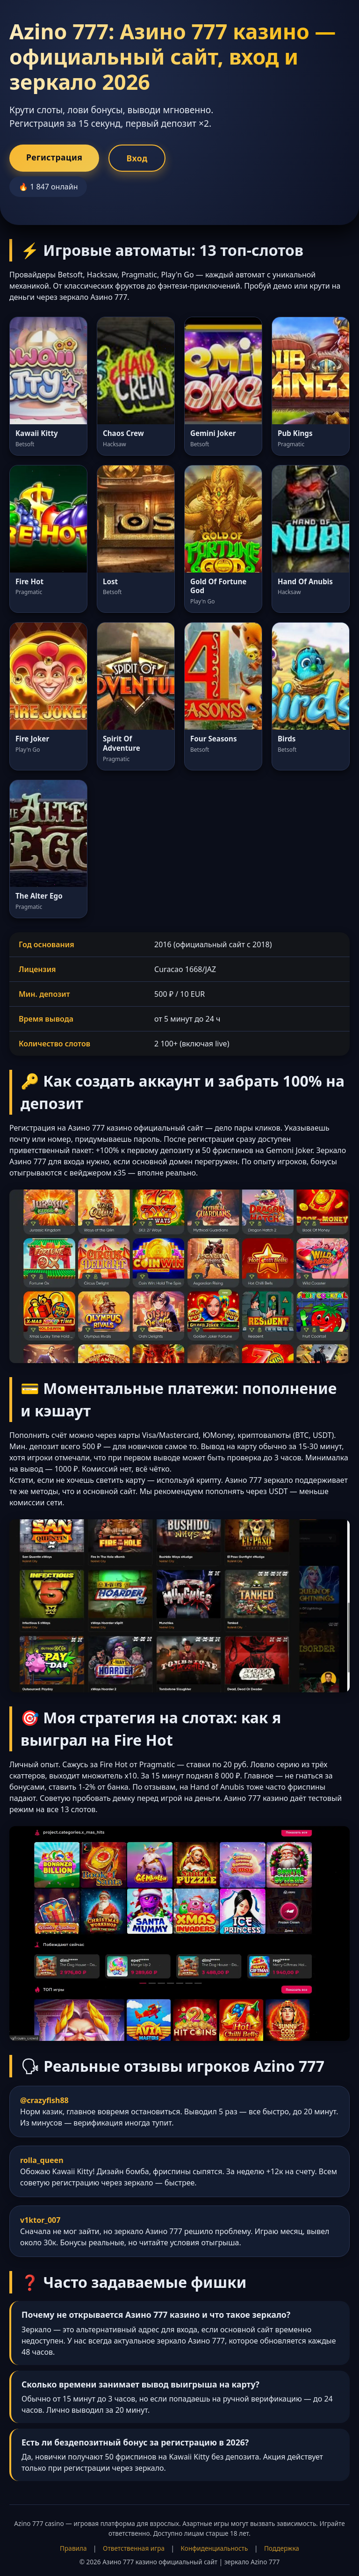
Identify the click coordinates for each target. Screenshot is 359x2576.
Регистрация (54, 157)
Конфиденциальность (214, 2548)
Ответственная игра (134, 2548)
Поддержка (281, 2548)
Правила (73, 2548)
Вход (136, 158)
